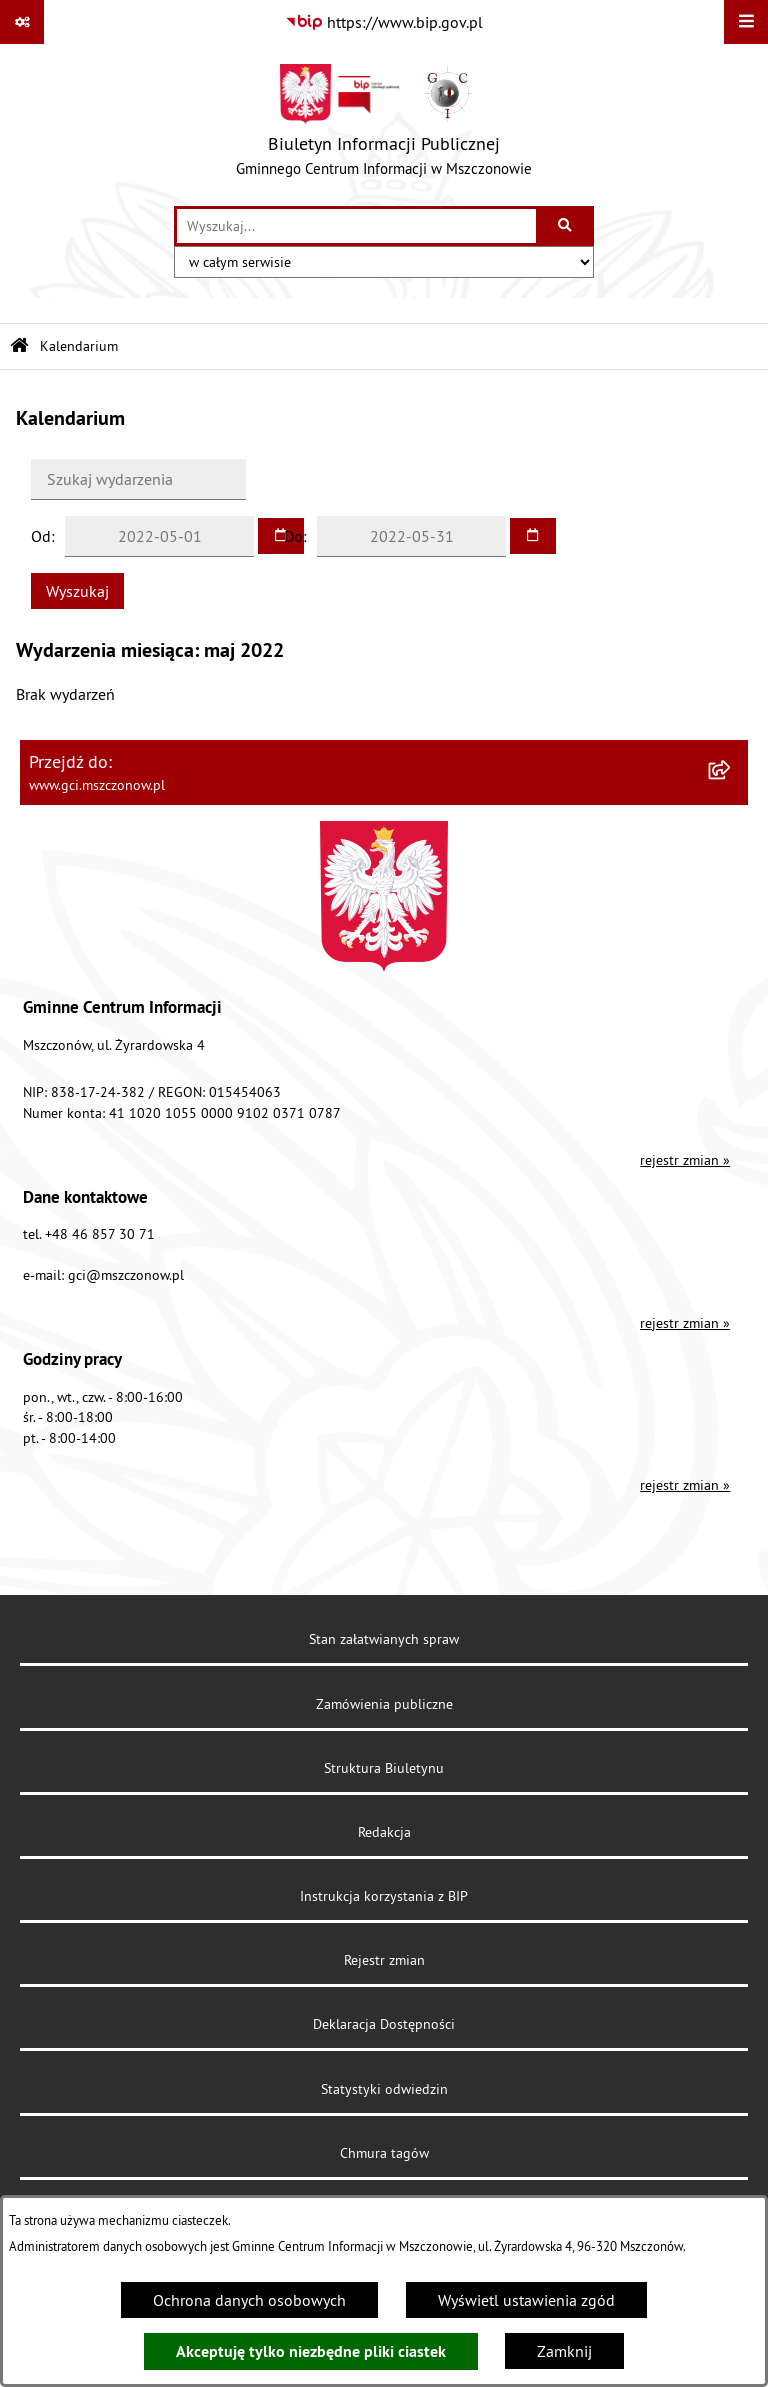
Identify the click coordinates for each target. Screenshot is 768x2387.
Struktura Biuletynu (384, 1768)
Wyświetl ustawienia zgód (526, 2300)
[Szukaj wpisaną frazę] (566, 226)
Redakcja (384, 1832)
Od (41, 536)
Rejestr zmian (384, 1960)
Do (293, 536)
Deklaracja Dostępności (384, 2024)
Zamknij (564, 2351)
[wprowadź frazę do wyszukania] (356, 226)
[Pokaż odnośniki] (22, 22)
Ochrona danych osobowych (249, 2300)
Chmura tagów (384, 2153)
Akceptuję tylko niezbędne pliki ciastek (311, 2351)
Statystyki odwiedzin (384, 2089)
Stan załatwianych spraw (384, 1639)
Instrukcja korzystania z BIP (384, 1896)
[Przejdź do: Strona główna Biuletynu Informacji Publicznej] (19, 346)
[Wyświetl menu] (746, 22)
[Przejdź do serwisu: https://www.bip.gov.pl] (384, 22)
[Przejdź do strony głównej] (384, 125)
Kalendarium (79, 346)
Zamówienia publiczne (384, 1704)
